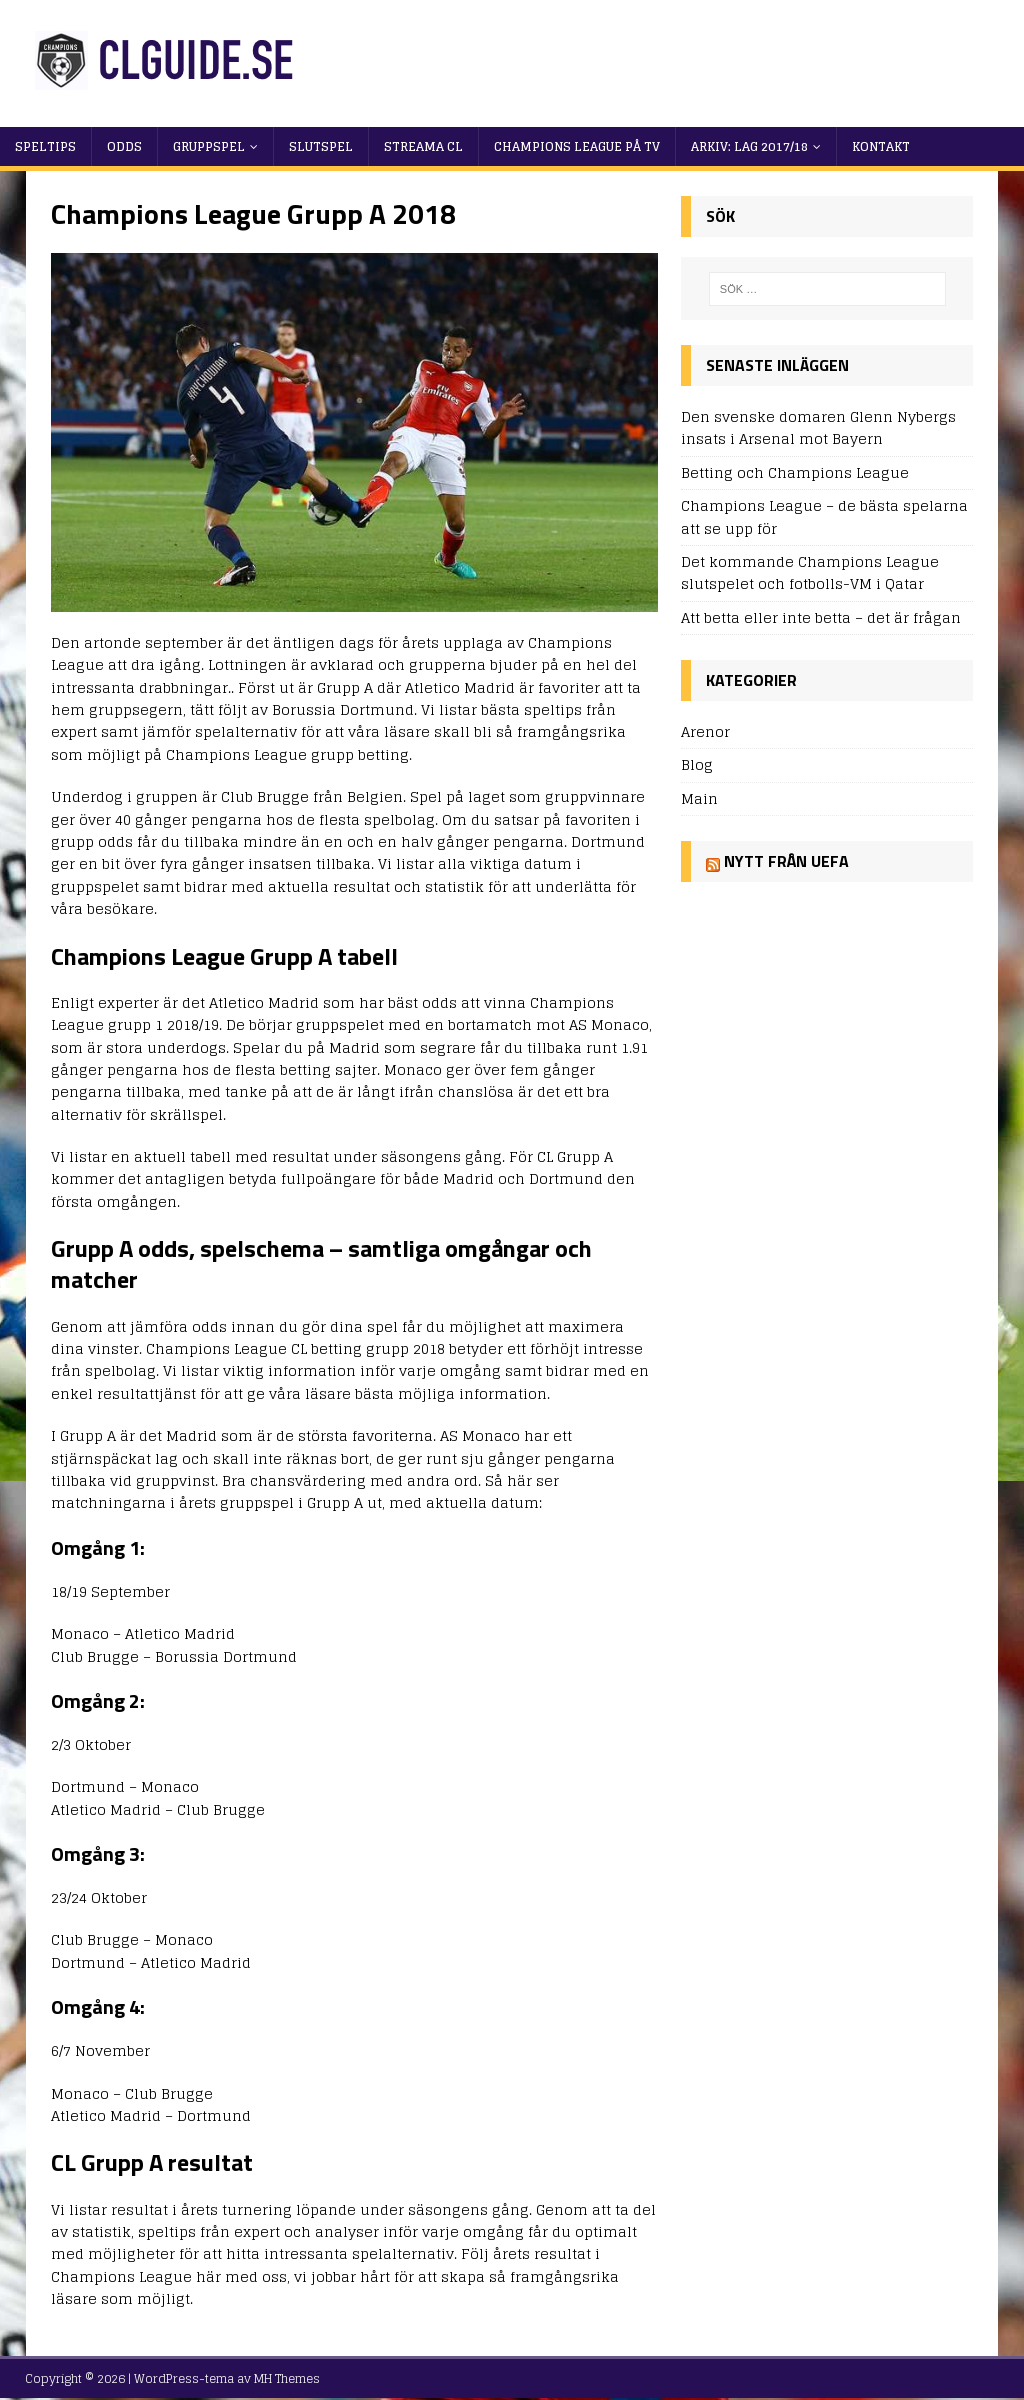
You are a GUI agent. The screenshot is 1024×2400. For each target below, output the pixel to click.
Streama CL (423, 146)
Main (699, 798)
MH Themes (287, 2378)
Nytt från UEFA (786, 861)
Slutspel (321, 146)
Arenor (705, 732)
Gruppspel (209, 146)
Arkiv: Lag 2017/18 (749, 146)
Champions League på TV (577, 146)
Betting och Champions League (795, 472)
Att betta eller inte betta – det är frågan (821, 617)
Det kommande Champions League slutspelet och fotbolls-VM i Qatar (810, 572)
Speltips (45, 146)
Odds (124, 146)
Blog (697, 764)
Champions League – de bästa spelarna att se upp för (824, 516)
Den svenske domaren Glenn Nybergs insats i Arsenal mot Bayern (818, 427)
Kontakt (881, 146)
